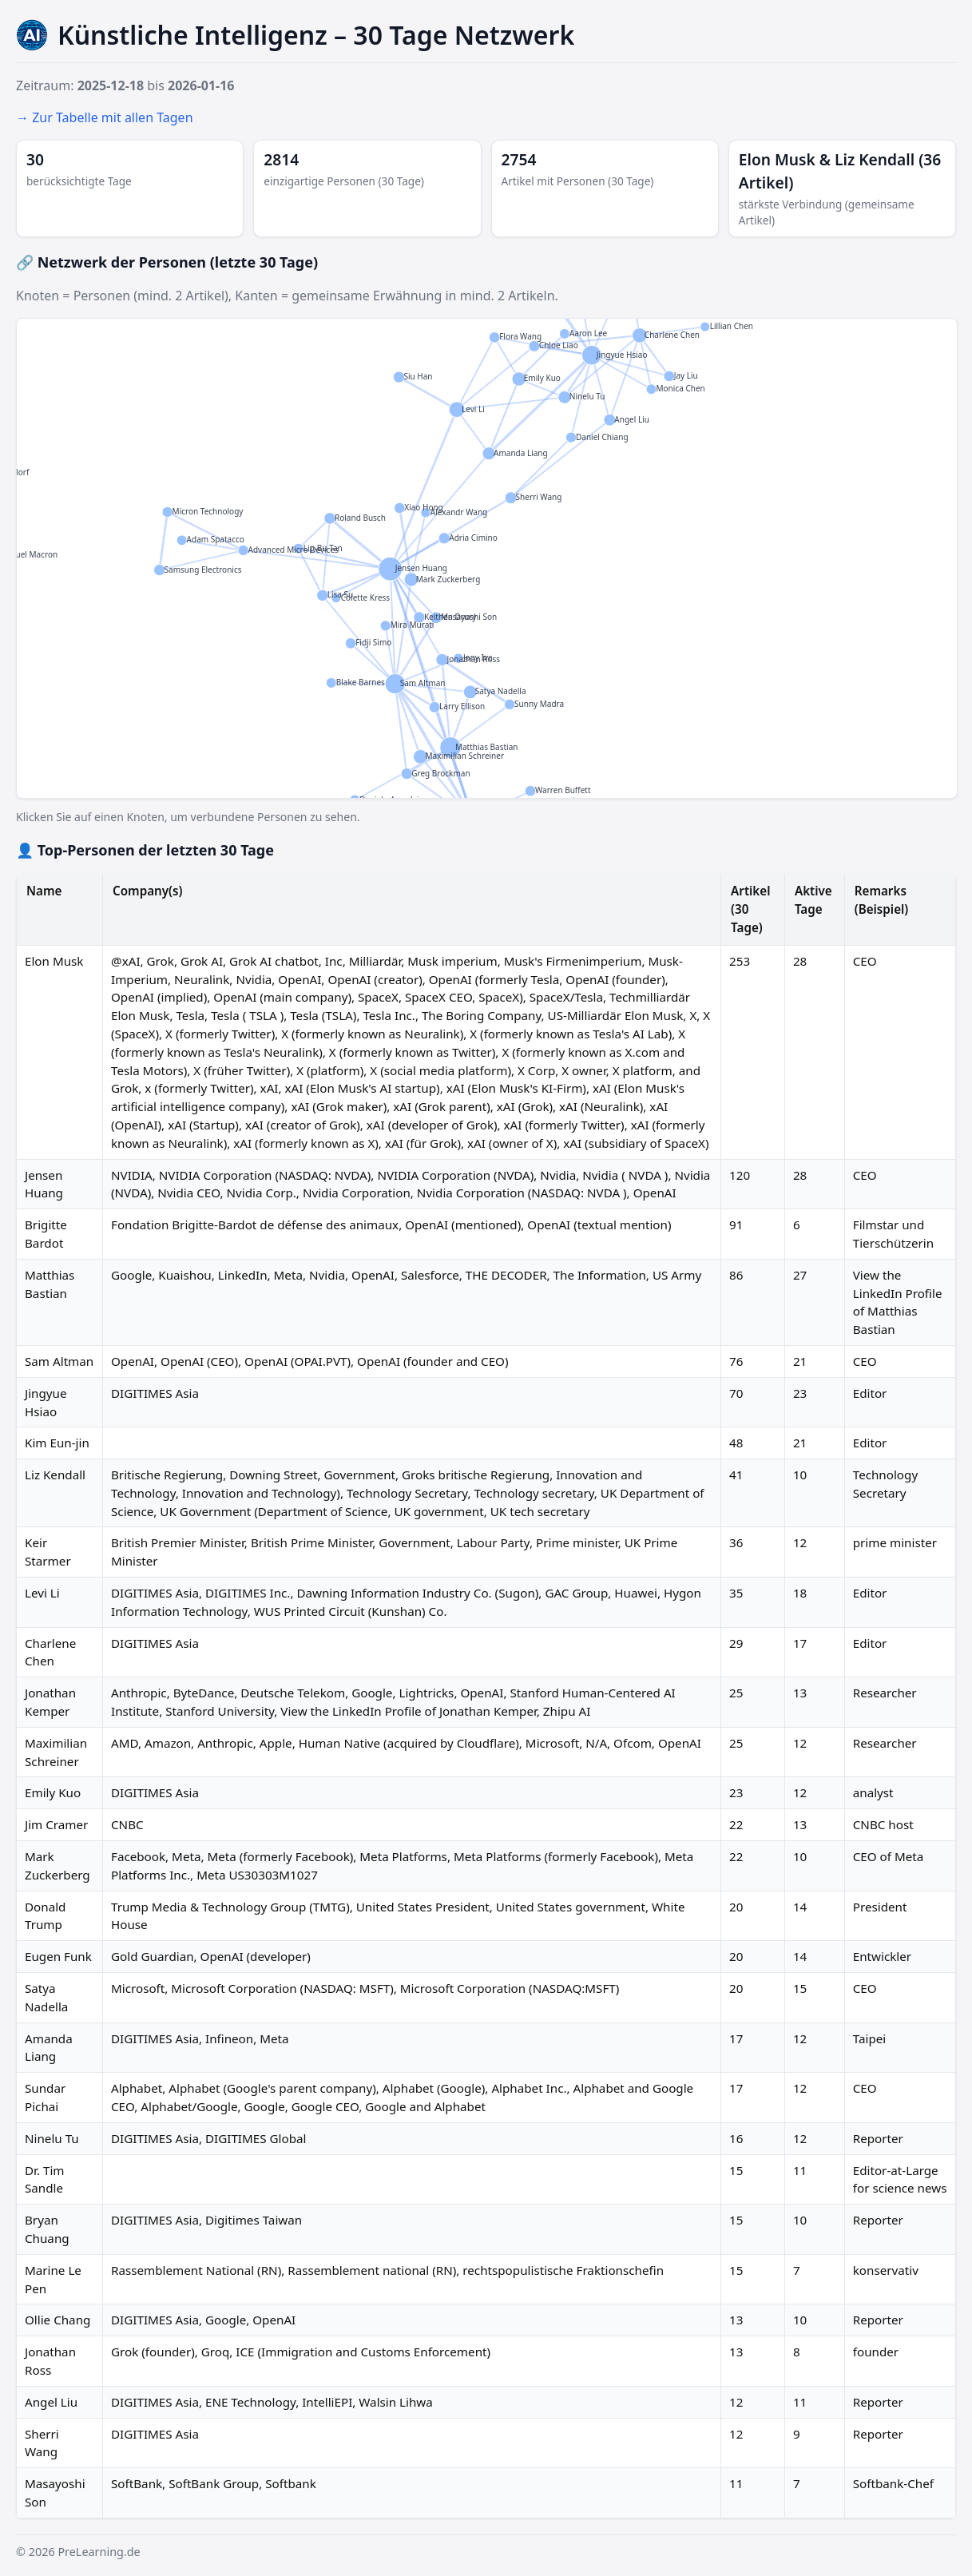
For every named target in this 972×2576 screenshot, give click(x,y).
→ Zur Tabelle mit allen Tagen (104, 117)
